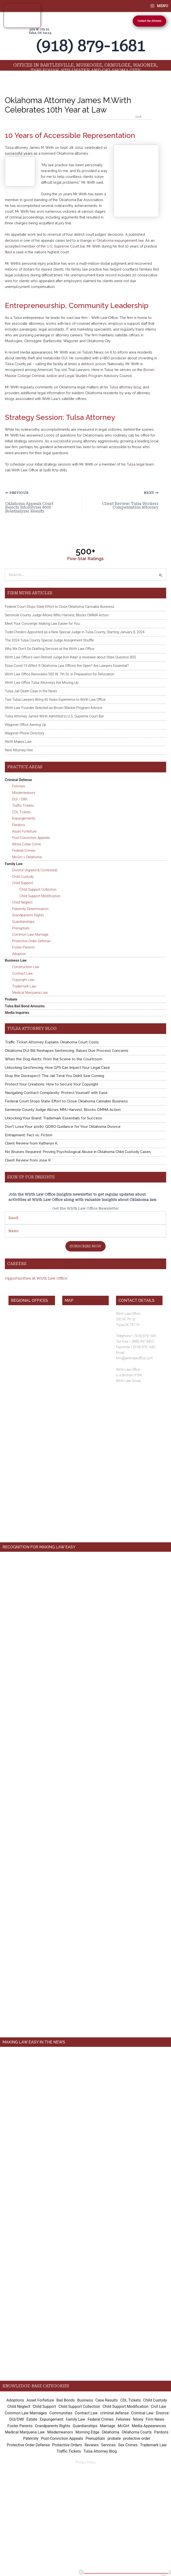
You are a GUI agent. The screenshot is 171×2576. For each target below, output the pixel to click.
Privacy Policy (86, 2462)
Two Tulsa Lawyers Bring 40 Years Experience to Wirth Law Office (55, 700)
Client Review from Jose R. (28, 1161)
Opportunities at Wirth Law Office (36, 1279)
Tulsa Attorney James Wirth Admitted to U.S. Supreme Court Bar (54, 717)
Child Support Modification (40, 896)
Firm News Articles (29, 593)
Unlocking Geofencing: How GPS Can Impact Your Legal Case (57, 1068)
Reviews (92, 2445)
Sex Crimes (128, 2445)
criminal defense (114, 2413)
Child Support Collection (38, 890)
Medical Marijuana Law (30, 993)
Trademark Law (24, 987)
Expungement (51, 2420)
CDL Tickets (21, 812)
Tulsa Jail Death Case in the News (31, 691)
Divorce (162, 2413)
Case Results (106, 2400)
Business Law (16, 961)
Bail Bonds (65, 2400)
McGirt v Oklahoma (27, 857)
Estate (31, 2420)
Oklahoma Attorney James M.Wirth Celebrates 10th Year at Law (68, 105)
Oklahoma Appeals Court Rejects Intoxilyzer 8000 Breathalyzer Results (29, 508)
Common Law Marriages (26, 2413)
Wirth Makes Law (18, 742)
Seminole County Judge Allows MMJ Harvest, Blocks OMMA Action (57, 615)
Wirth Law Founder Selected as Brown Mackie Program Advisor (53, 708)
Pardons (18, 825)
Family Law (14, 864)
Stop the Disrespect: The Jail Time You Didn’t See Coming (54, 1076)
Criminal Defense (18, 780)
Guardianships (23, 922)
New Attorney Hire (19, 750)
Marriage (107, 2426)
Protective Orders (67, 2445)
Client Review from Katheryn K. (31, 1144)
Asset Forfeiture (24, 831)
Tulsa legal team (140, 464)
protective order (136, 2439)
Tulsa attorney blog (125, 387)
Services (108, 2445)
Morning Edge (87, 2432)
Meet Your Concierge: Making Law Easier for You (42, 624)
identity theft (25, 358)
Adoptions (15, 2400)
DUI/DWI (16, 2420)
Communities (60, 2413)
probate (114, 2439)
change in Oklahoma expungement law (112, 240)
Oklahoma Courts (137, 2432)
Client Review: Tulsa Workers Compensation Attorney (130, 506)
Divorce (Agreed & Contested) (34, 870)
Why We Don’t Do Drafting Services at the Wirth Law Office (49, 649)
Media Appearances (149, 2426)
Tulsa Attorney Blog (32, 1029)
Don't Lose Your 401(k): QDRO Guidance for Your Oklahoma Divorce (63, 1127)
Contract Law (22, 974)
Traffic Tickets (23, 806)
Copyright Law (23, 980)
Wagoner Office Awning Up (25, 725)
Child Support (22, 883)
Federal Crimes (23, 851)
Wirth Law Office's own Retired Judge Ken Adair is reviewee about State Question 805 (70, 657)
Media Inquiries (17, 1013)
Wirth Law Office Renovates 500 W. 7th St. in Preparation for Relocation (59, 674)
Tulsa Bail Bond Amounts (25, 1006)
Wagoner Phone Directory (24, 733)
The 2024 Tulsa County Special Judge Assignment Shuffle (49, 641)
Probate (11, 1000)
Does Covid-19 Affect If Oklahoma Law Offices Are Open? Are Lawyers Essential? (67, 666)
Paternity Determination (30, 909)
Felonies (18, 786)
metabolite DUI (55, 358)
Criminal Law (142, 2413)
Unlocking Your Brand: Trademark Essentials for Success (53, 1118)
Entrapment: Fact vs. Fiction (28, 1135)
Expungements (23, 819)
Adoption (19, 954)
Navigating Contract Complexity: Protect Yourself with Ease (56, 1093)
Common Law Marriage (30, 935)
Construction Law (25, 967)
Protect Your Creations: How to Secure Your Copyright (51, 1085)
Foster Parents (23, 948)
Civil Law (158, 2407)
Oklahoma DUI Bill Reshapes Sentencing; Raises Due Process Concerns (66, 1051)
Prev (81, 2572)
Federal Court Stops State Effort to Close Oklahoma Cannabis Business (59, 607)
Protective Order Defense (31, 941)
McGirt (123, 2426)
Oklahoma (110, 2432)
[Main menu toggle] (159, 6)
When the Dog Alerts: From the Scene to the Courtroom (53, 1059)
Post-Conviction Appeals (31, 838)
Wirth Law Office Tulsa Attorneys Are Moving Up (41, 683)
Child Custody (22, 877)
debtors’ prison (93, 364)
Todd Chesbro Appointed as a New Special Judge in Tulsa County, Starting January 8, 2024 (74, 632)
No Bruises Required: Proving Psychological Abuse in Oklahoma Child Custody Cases (78, 1152)
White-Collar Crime (26, 845)
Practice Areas (24, 767)
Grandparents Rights (28, 915)
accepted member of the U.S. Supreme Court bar (45, 246)
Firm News (155, 2420)
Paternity (31, 2439)
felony (138, 2420)
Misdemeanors (23, 793)
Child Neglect (22, 903)
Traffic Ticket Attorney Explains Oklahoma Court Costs (52, 1042)
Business (85, 2400)
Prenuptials (21, 928)
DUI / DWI (19, 799)
